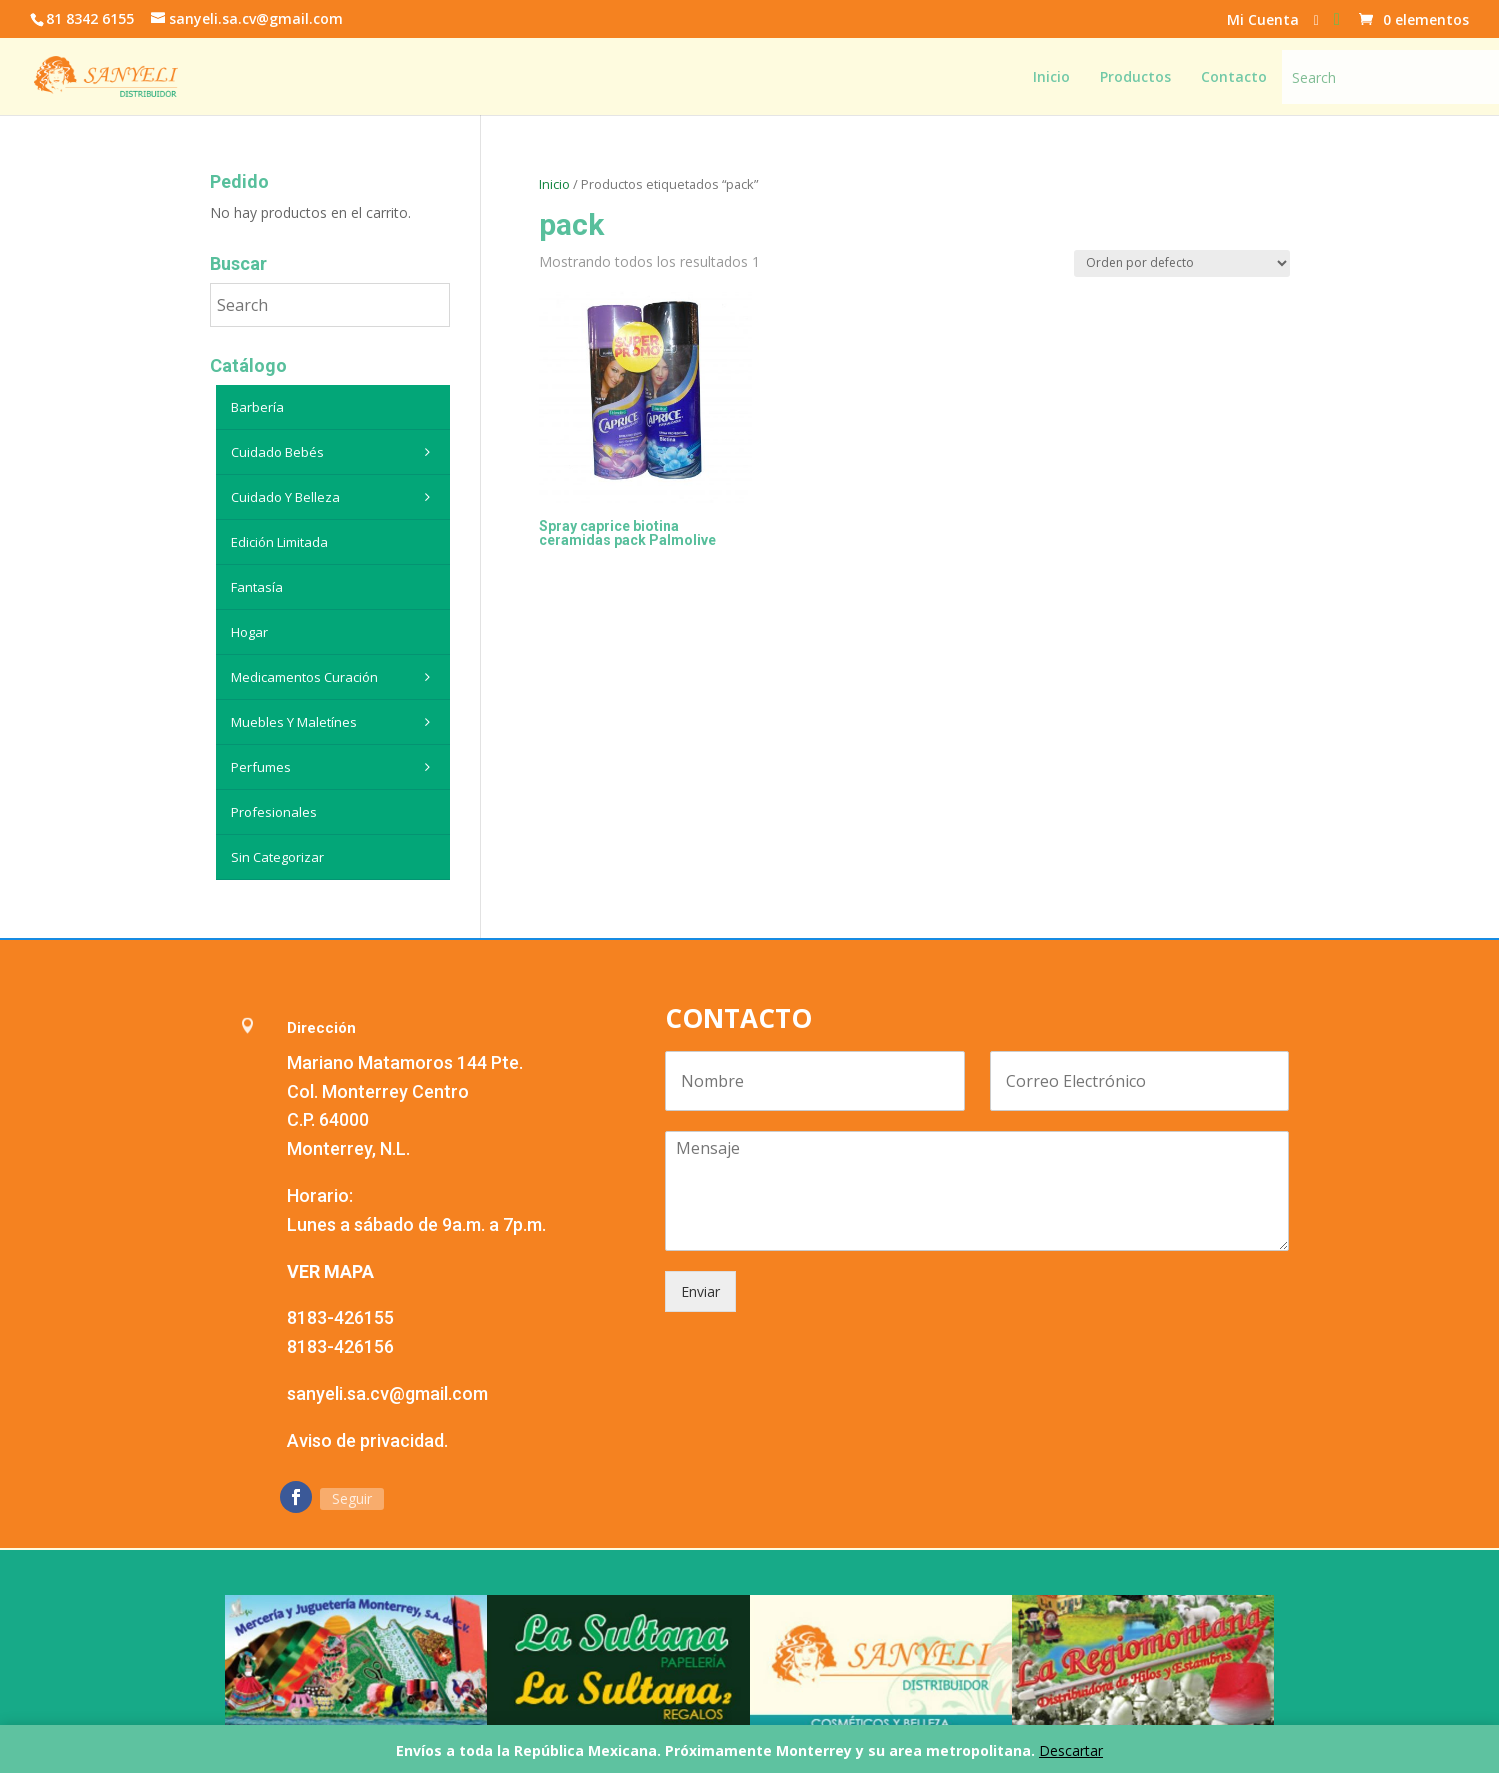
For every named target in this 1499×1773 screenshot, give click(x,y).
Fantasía (257, 587)
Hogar (249, 632)
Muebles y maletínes (335, 722)
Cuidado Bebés (335, 452)
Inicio (554, 184)
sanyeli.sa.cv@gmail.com (387, 1393)
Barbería (257, 407)
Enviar (700, 1291)
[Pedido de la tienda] (1182, 263)
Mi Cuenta (1263, 21)
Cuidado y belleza (335, 497)
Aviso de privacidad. (367, 1440)
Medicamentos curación (335, 677)
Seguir (352, 1498)
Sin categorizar (277, 857)
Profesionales (274, 812)
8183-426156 (340, 1346)
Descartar (1071, 1750)
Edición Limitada (279, 542)
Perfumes (335, 767)
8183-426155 (340, 1317)
